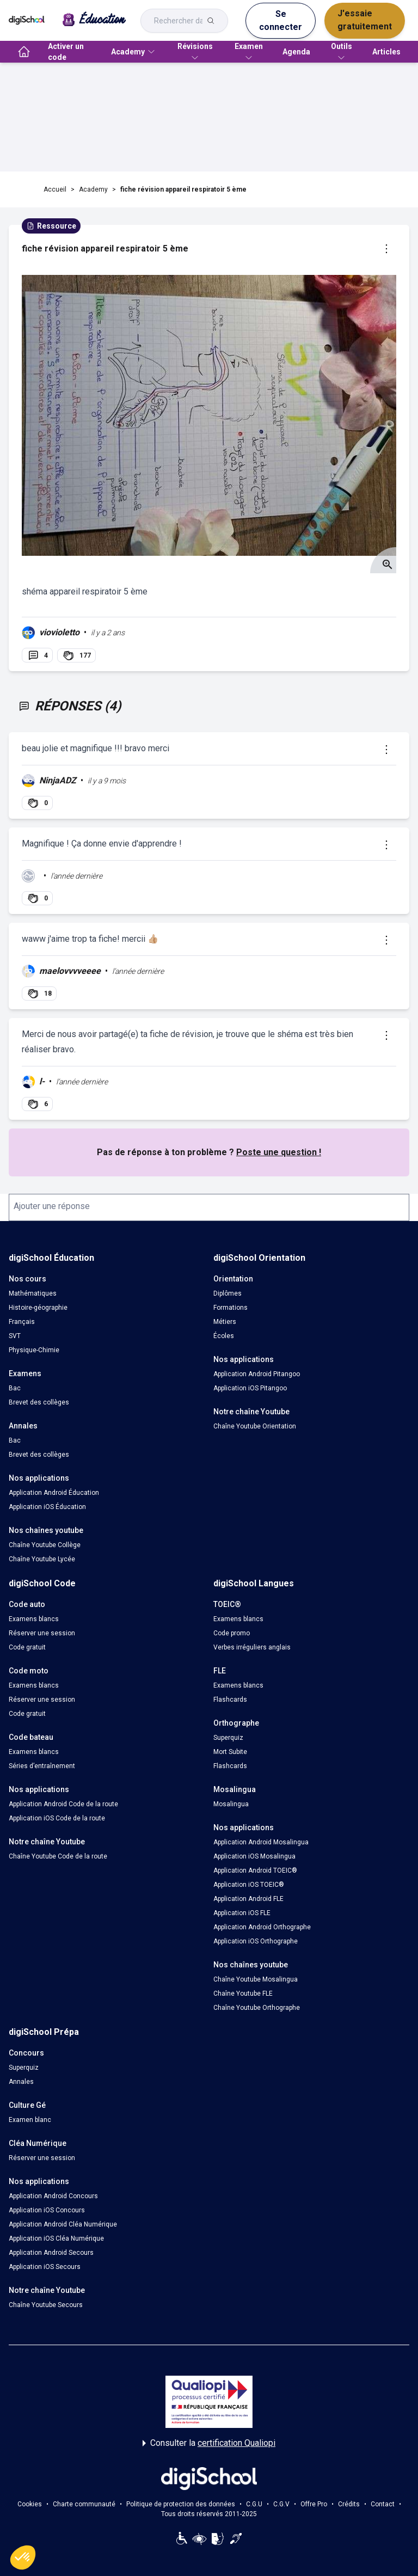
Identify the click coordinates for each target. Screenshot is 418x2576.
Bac (15, 1388)
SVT (15, 1336)
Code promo (231, 1633)
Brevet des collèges (39, 1402)
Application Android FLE (248, 1899)
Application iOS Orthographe (255, 1941)
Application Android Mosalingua (261, 1842)
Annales (21, 2082)
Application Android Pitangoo (256, 1374)
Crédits (349, 2504)
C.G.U (254, 2504)
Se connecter (280, 20)
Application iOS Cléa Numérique (56, 2238)
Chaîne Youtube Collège (45, 1545)
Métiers (224, 1322)
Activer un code (66, 52)
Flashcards (230, 1699)
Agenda (296, 51)
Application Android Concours (53, 2196)
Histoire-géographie (38, 1307)
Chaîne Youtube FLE (243, 1993)
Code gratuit (27, 1647)
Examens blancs (34, 1619)
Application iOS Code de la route (57, 1818)
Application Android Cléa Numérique (63, 2224)
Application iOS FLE (242, 1913)
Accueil (55, 189)
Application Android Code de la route (63, 1804)
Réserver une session (42, 1633)
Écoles (223, 1336)
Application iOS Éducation (47, 1507)
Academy (93, 189)
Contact (383, 2504)
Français (22, 1322)
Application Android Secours (51, 2252)
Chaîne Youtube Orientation (254, 1426)
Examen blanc (30, 2120)
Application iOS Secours (45, 2267)
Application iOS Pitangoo (250, 1388)
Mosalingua (231, 1804)
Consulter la (209, 2443)
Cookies (29, 2504)
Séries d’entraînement (42, 1766)
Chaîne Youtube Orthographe (256, 2007)
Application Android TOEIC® (255, 1870)
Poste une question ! (278, 1152)
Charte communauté (84, 2504)
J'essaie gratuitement (364, 20)
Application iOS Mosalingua (254, 1856)
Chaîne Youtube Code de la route (58, 1856)
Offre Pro (313, 2504)
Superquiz (228, 1737)
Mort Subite (230, 1752)
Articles (386, 51)
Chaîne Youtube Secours (46, 2305)
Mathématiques (33, 1293)
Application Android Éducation (54, 1492)
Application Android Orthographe (262, 1927)
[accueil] (24, 52)
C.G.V (281, 2504)
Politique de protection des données (180, 2504)
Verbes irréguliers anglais (252, 1647)
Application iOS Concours (47, 2210)
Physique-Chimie (34, 1350)
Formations (230, 1307)
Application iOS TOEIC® (248, 1884)
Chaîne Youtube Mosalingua (255, 1979)
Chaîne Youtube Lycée (42, 1559)
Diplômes (227, 1293)
